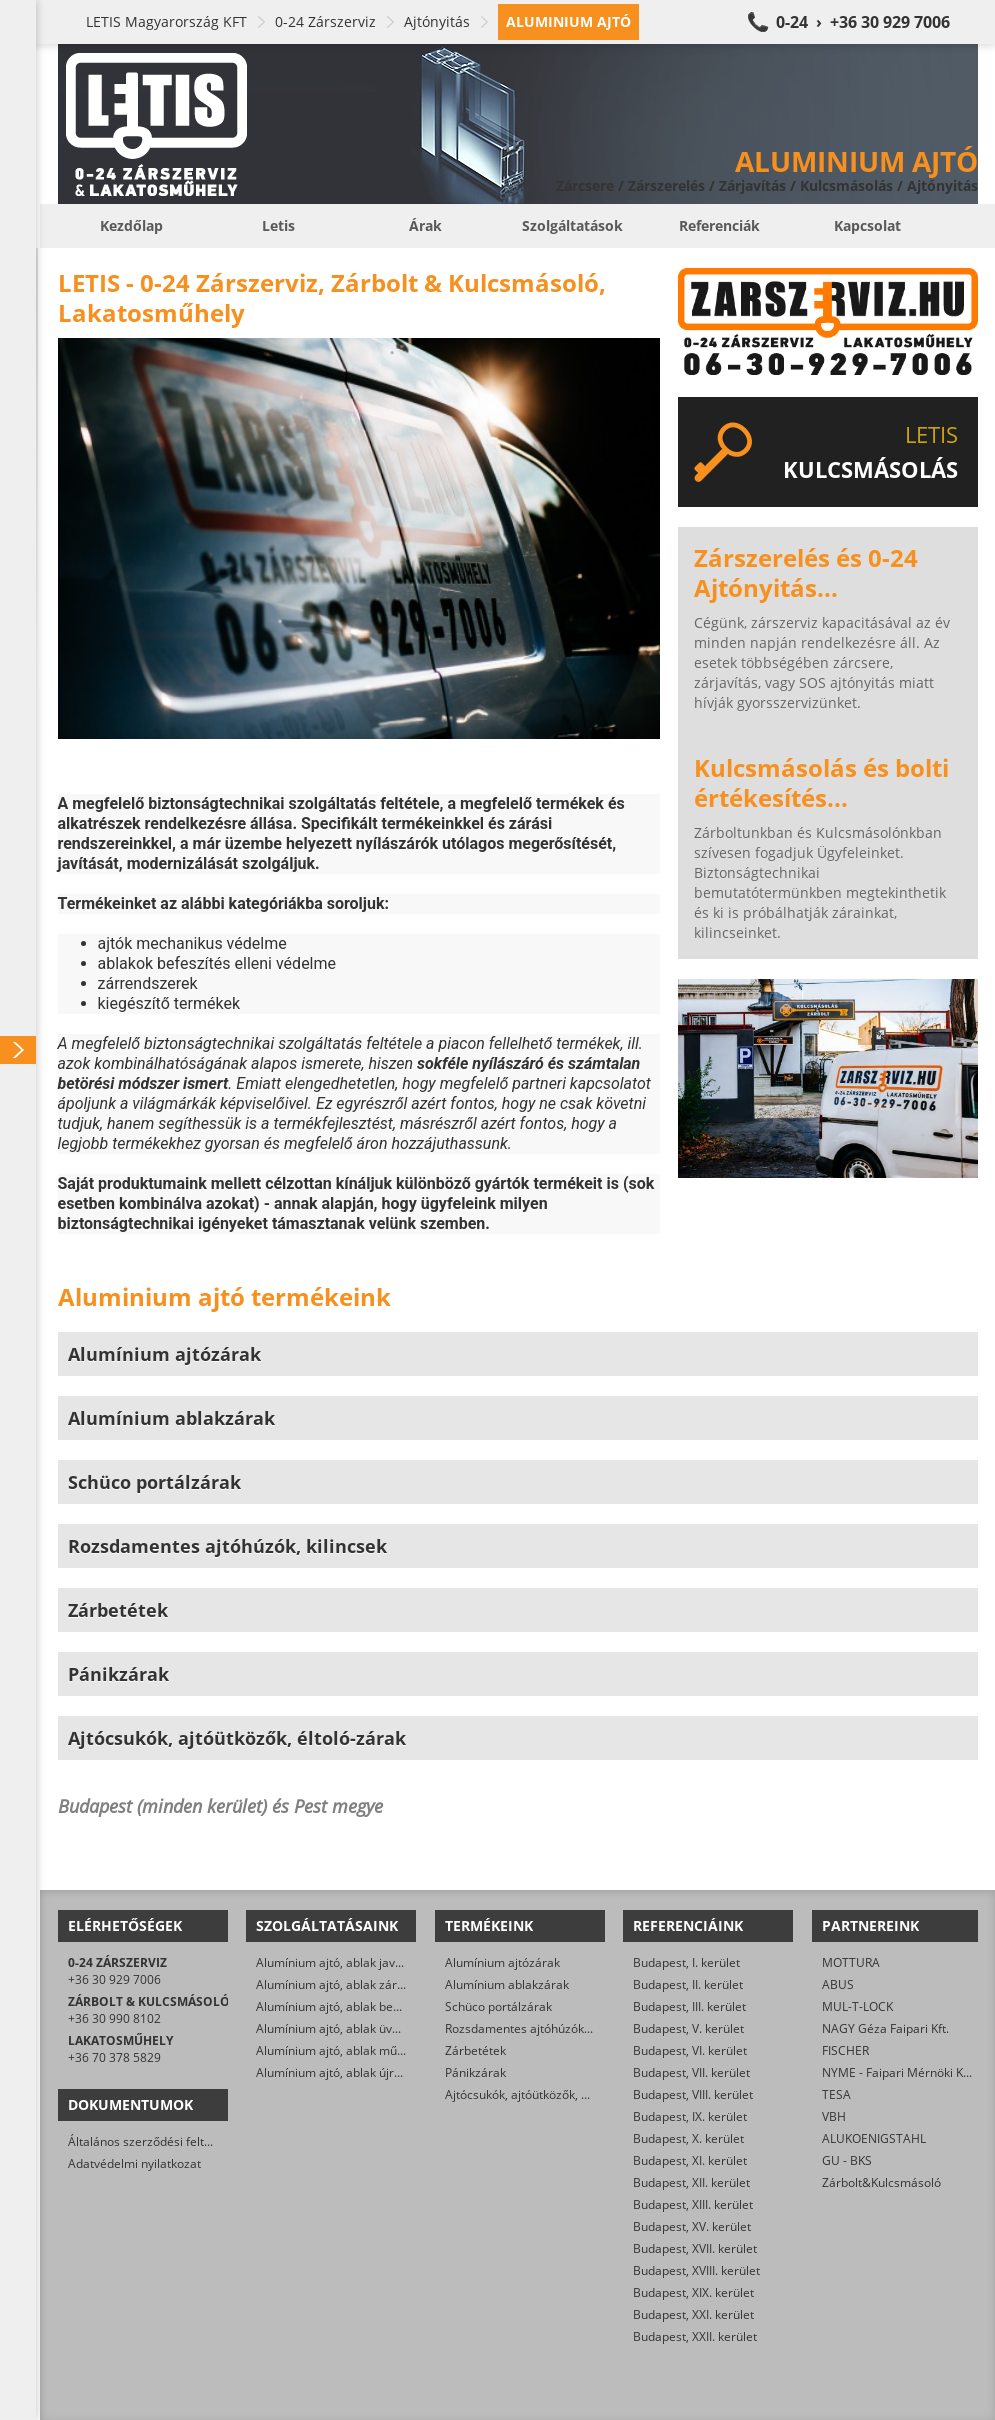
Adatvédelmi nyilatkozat (134, 2163)
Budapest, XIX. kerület (693, 2292)
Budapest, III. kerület (689, 2006)
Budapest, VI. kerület (690, 2050)
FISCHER (845, 2050)
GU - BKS (847, 2160)
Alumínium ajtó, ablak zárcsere (342, 1984)
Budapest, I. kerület (686, 1962)
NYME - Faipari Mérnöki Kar (898, 2072)
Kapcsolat (867, 225)
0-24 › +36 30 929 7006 (863, 22)
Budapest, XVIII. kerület (696, 2270)
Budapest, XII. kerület (691, 2182)
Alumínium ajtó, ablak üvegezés (344, 2028)
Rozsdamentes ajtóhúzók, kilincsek (541, 2028)
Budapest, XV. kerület (692, 2226)
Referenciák (719, 225)
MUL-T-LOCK (857, 2006)
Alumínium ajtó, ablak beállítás (341, 2006)
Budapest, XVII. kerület (695, 2248)
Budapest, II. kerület (688, 1984)
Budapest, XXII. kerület (695, 2336)
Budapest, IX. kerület (690, 2116)
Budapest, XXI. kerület (693, 2314)
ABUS (838, 1984)
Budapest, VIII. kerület (693, 2094)
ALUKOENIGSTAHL (874, 2138)
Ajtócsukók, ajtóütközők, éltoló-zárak (546, 2094)
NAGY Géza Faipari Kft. (885, 2028)
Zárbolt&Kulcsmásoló (881, 2182)
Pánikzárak (475, 2072)
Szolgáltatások (572, 225)
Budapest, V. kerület (688, 2028)
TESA (836, 2094)
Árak (425, 225)
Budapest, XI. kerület (690, 2160)
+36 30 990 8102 (114, 2018)
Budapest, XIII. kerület (693, 2204)
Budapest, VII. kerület (691, 2072)
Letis (278, 225)
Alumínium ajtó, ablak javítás (335, 1962)
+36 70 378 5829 (114, 2057)
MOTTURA (851, 1962)
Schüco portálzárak (498, 2006)
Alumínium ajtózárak (502, 1962)
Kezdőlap (131, 225)
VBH (834, 2116)
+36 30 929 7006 (114, 1979)
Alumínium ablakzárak (507, 1984)
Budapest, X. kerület (688, 2138)
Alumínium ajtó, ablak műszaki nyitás (358, 2050)
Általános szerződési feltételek (153, 2141)
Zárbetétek (475, 2050)
